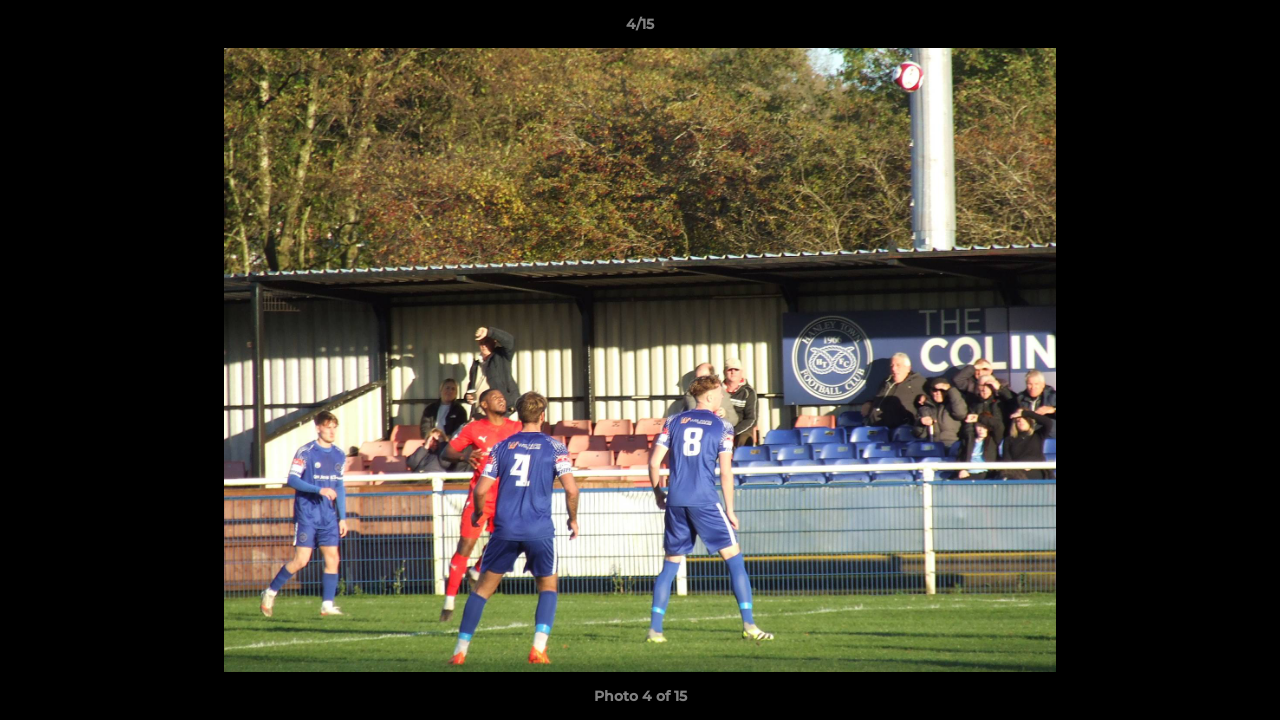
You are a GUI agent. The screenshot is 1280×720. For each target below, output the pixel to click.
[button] (1244, 29)
